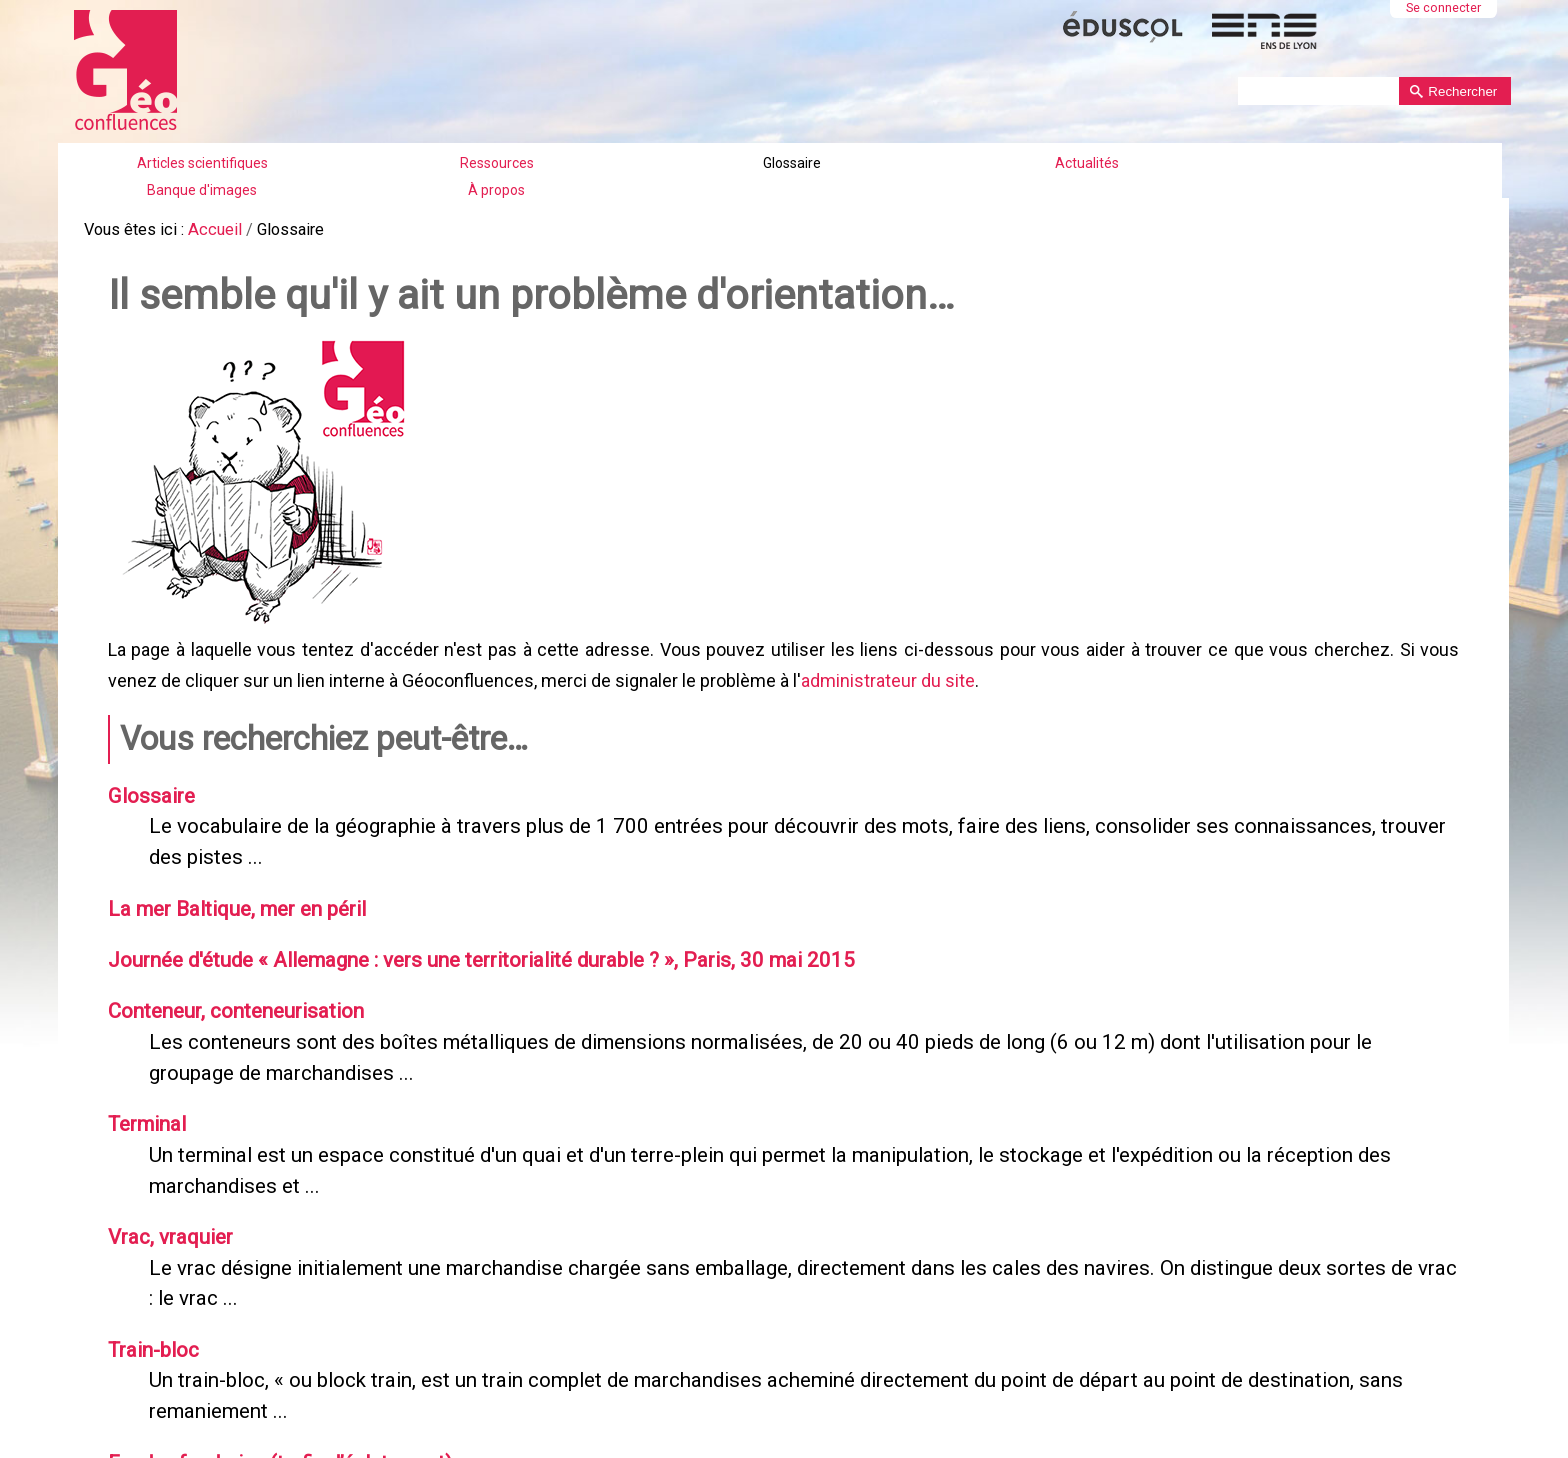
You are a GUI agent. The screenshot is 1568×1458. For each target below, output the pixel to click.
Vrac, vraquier (167, 1218)
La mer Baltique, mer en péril (232, 899)
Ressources (497, 163)
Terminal (144, 1108)
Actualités (1087, 163)
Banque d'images (202, 190)
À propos (496, 190)
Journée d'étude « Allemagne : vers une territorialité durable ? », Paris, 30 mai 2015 (467, 948)
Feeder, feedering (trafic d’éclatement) (275, 1438)
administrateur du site (886, 677)
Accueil (211, 229)
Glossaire (792, 163)
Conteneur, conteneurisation (229, 998)
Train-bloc (150, 1328)
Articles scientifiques (202, 163)
